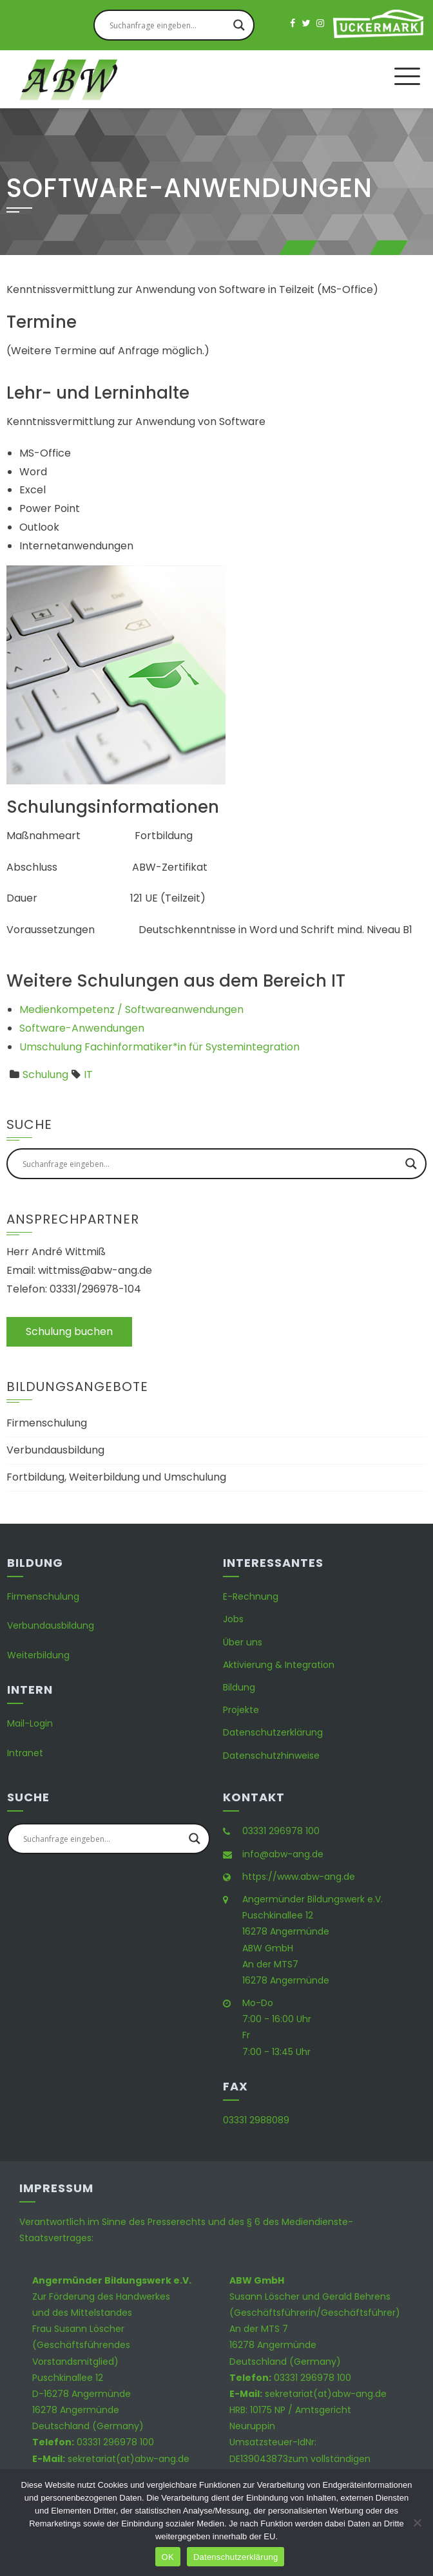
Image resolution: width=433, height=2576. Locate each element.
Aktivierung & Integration (278, 1664)
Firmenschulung (46, 1423)
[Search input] (168, 25)
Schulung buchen (69, 1331)
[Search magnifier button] (239, 25)
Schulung (45, 1074)
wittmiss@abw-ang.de (95, 1270)
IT (88, 1074)
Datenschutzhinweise (271, 1755)
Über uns (242, 1642)
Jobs (233, 1619)
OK (168, 2557)
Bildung (239, 1687)
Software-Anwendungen (81, 1028)
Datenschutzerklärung (273, 1732)
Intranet (25, 1753)
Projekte (241, 1709)
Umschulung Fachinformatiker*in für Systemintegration (159, 1046)
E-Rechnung (250, 1596)
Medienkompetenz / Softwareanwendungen (131, 1009)
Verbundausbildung (55, 1450)
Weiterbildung (38, 1655)
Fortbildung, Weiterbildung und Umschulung (116, 1477)
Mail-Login (30, 1723)
